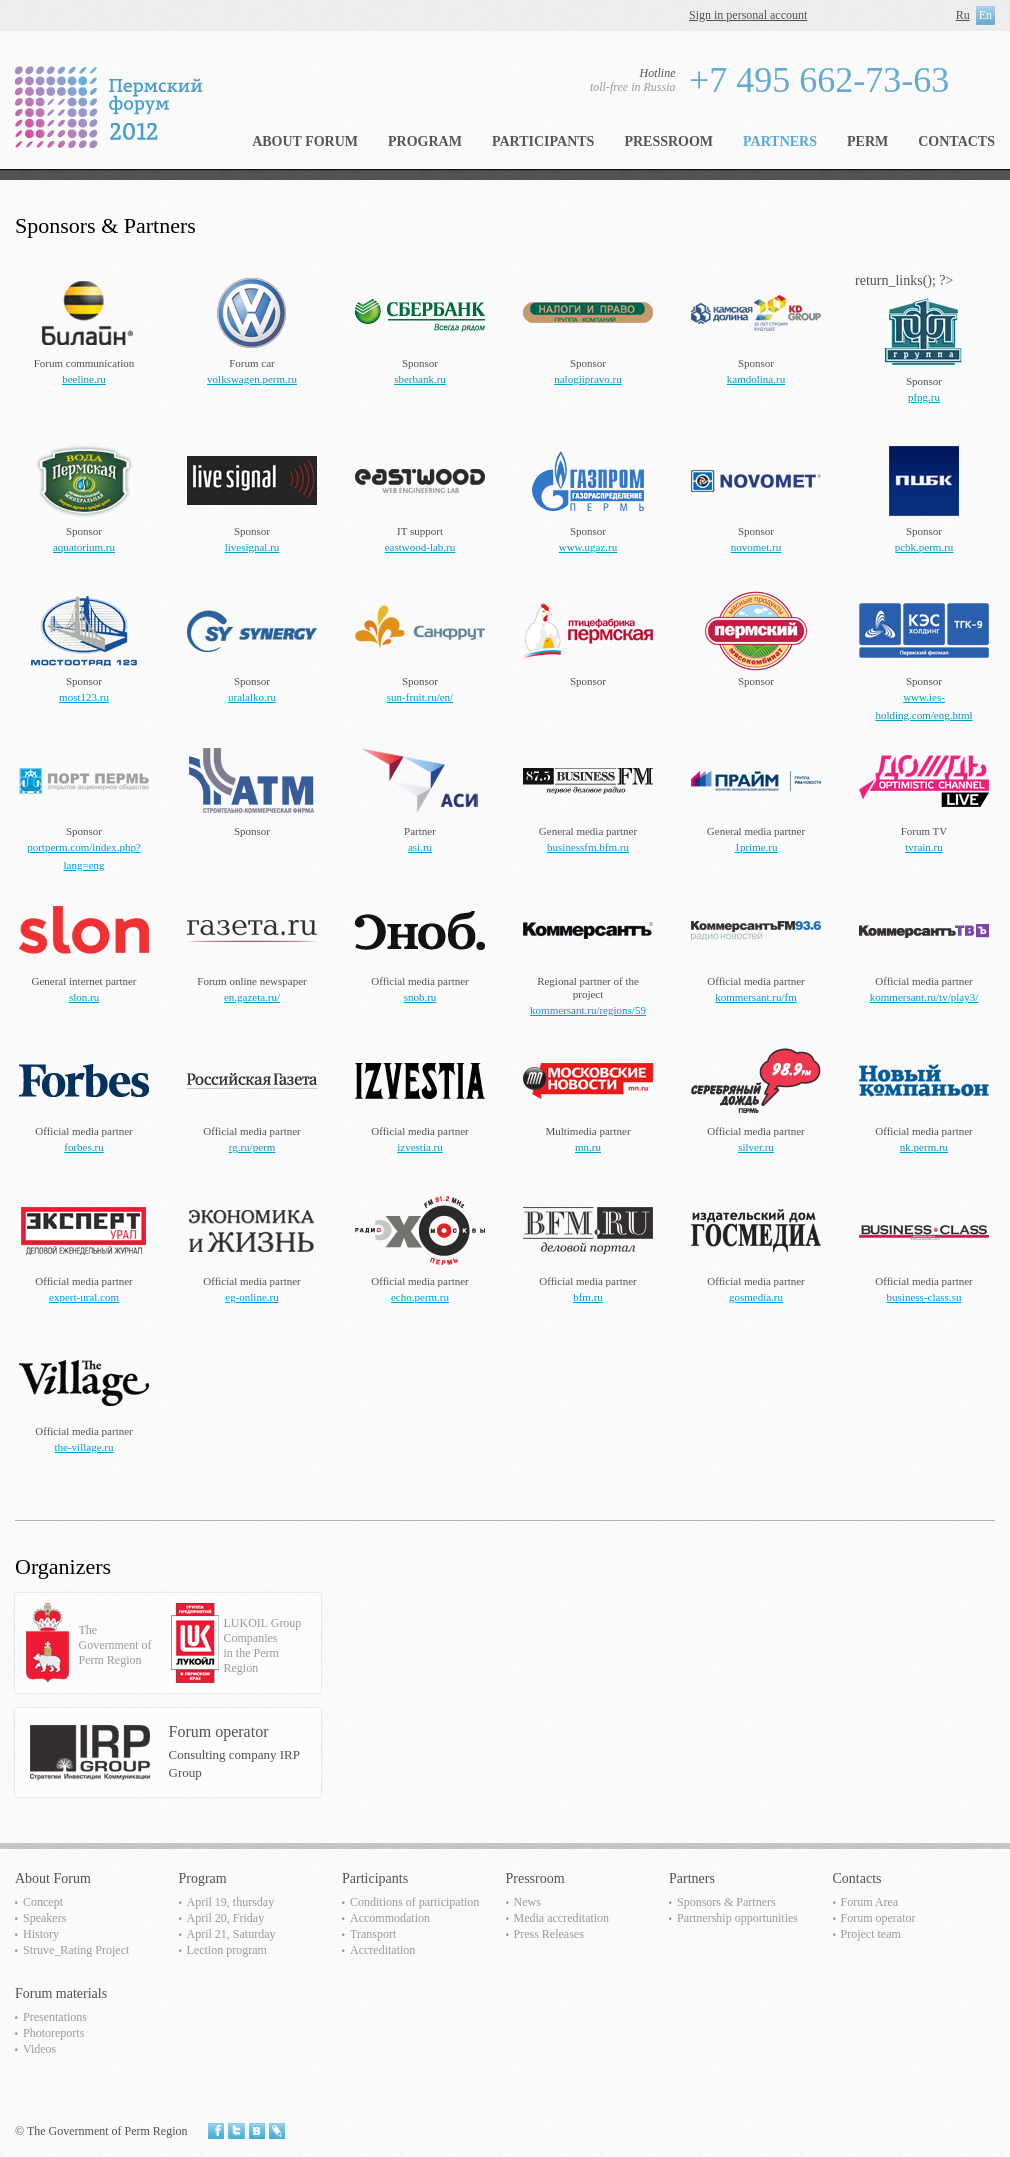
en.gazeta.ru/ (252, 997)
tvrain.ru (924, 847)
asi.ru (420, 847)
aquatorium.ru (84, 547)
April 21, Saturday (231, 1934)
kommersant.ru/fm (756, 997)
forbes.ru (83, 1147)
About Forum (305, 141)
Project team (871, 1934)
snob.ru (420, 997)
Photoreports (53, 2033)
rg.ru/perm (252, 1147)
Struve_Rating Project (76, 1950)
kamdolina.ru (756, 379)
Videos (39, 2049)
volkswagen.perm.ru (252, 379)
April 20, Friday (226, 1918)
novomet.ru (756, 547)
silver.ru (756, 1147)
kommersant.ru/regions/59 (588, 1010)
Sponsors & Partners (726, 1902)
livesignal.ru (252, 547)
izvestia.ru (420, 1147)
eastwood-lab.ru (420, 547)
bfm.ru (588, 1297)
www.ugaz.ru (588, 547)
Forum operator (878, 1918)
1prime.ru (755, 847)
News (527, 1902)
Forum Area (870, 1902)
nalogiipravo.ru (588, 379)
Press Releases (549, 1934)
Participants (543, 141)
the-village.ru (84, 1447)
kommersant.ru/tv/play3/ (924, 997)
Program (425, 141)
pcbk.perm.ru (924, 547)
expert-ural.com (84, 1297)
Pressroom (668, 141)
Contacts (956, 141)
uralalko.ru (252, 697)
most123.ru (84, 697)
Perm (867, 141)
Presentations (55, 2017)
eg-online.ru (251, 1297)
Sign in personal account (748, 15)
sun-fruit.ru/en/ (420, 697)
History (41, 1934)
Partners (780, 141)
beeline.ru (84, 379)
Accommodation (390, 1918)
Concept (43, 1902)
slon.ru (84, 997)
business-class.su (924, 1297)
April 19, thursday (231, 1902)
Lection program (227, 1950)
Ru (963, 15)
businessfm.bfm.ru (588, 847)
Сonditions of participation (414, 1902)
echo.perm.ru (420, 1297)
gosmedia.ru (756, 1297)
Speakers (44, 1918)
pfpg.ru (924, 397)
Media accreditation (562, 1918)
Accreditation (382, 1950)
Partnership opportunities (737, 1918)
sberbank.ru (420, 379)
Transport (373, 1934)
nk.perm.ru (924, 1147)
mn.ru (588, 1147)
